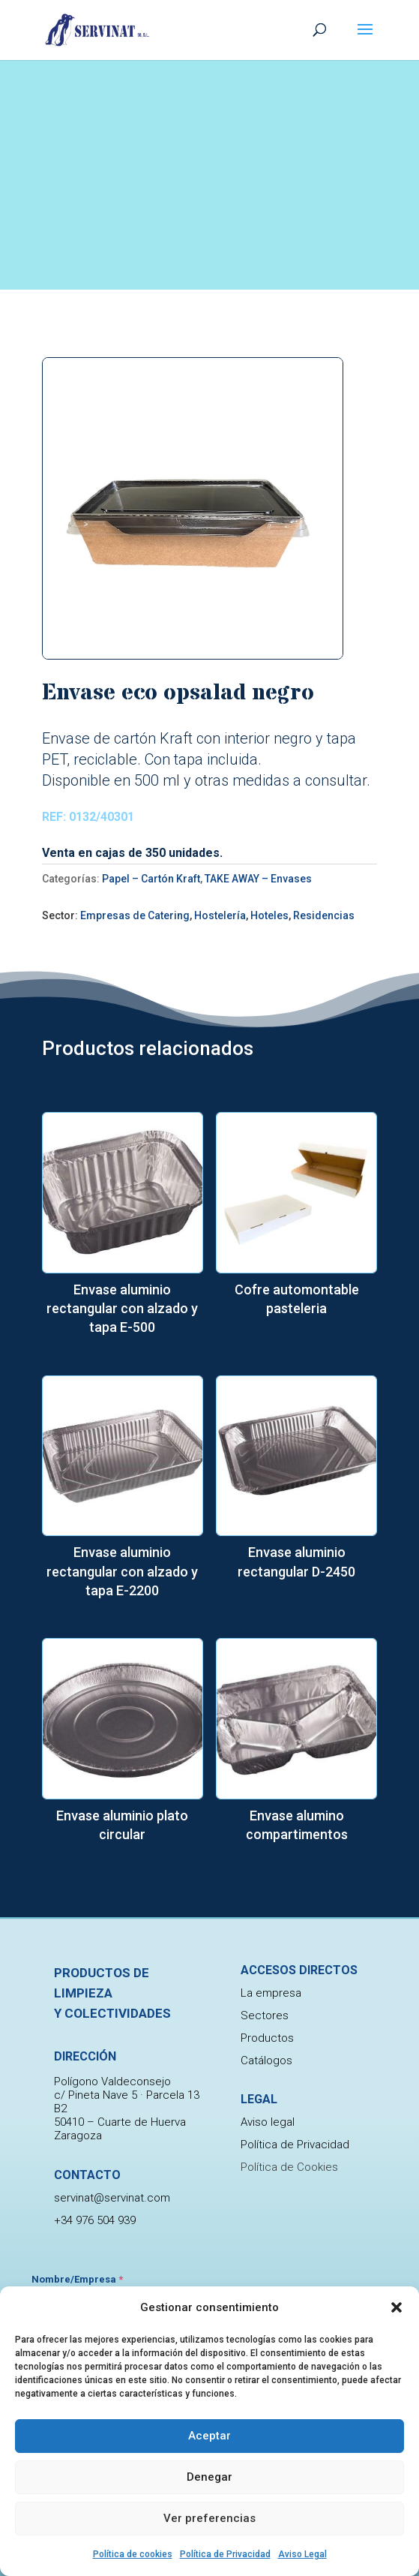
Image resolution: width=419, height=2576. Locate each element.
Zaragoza (78, 2168)
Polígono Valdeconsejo (112, 2114)
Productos (267, 2038)
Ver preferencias (209, 2518)
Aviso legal (268, 2122)
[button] (396, 2307)
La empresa (271, 1993)
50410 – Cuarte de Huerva (120, 2154)
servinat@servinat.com (112, 2230)
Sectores (265, 2015)
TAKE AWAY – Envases (258, 879)
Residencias (324, 915)
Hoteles (269, 915)
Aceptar (209, 2435)
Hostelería (220, 915)
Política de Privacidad (225, 2554)
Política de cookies (132, 2554)
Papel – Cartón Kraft (151, 879)
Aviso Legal (302, 2554)
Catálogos (266, 2060)
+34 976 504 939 (95, 2252)
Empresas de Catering (135, 915)
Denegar (209, 2477)
